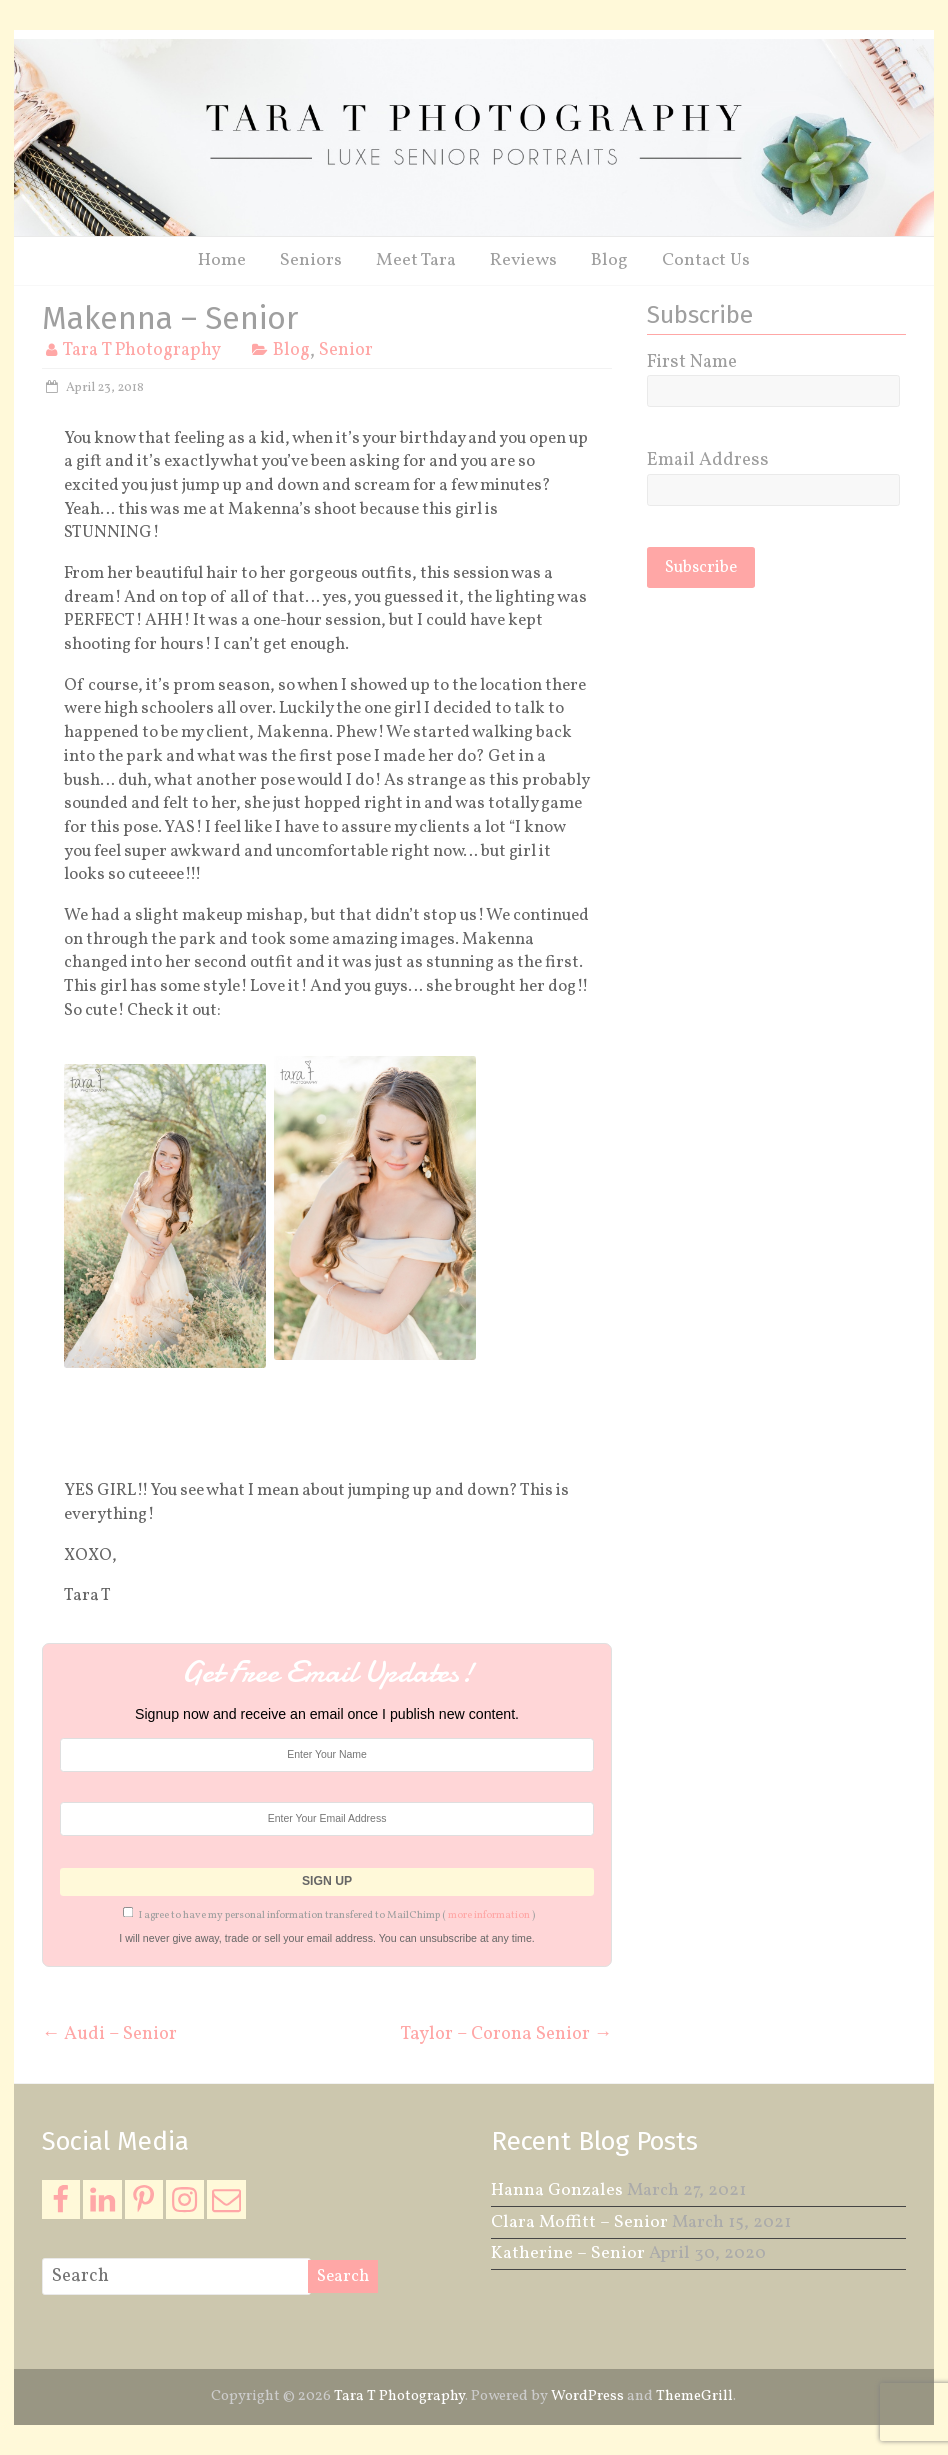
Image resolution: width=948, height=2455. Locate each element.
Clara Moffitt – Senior (579, 2222)
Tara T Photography (141, 350)
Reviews (523, 260)
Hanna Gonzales (557, 2190)
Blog (609, 260)
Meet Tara (416, 260)
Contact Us (706, 260)
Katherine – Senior (568, 2253)
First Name (692, 362)
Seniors (311, 260)
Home (222, 260)
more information (489, 1915)
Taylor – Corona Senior (506, 2033)
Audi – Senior (110, 2033)
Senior (346, 350)
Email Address (708, 460)
